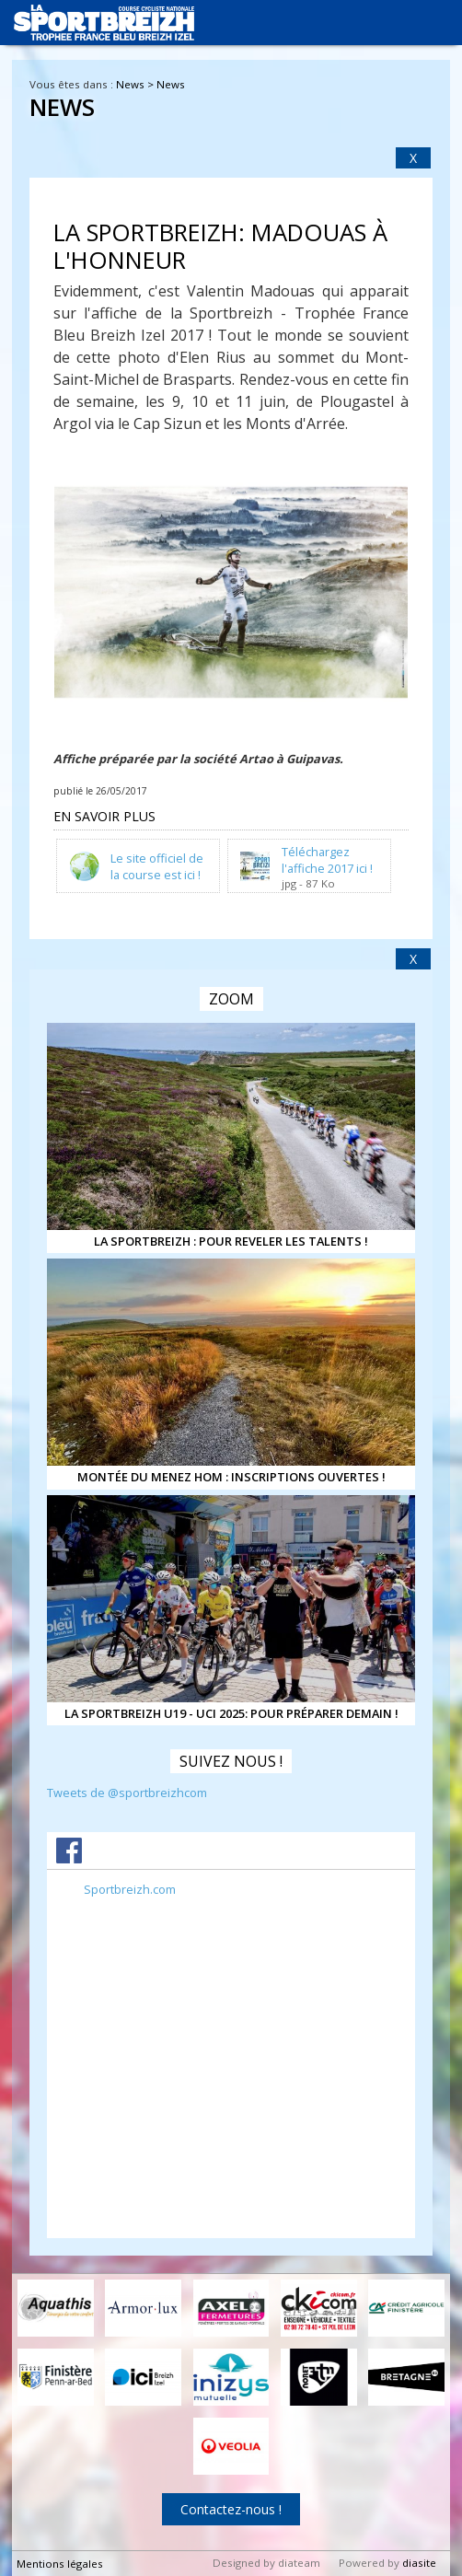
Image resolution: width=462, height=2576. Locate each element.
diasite (419, 2563)
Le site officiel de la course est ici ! (156, 866)
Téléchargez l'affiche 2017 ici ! (327, 859)
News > (136, 84)
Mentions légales (60, 2563)
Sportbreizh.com (130, 1889)
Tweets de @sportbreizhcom (127, 1792)
